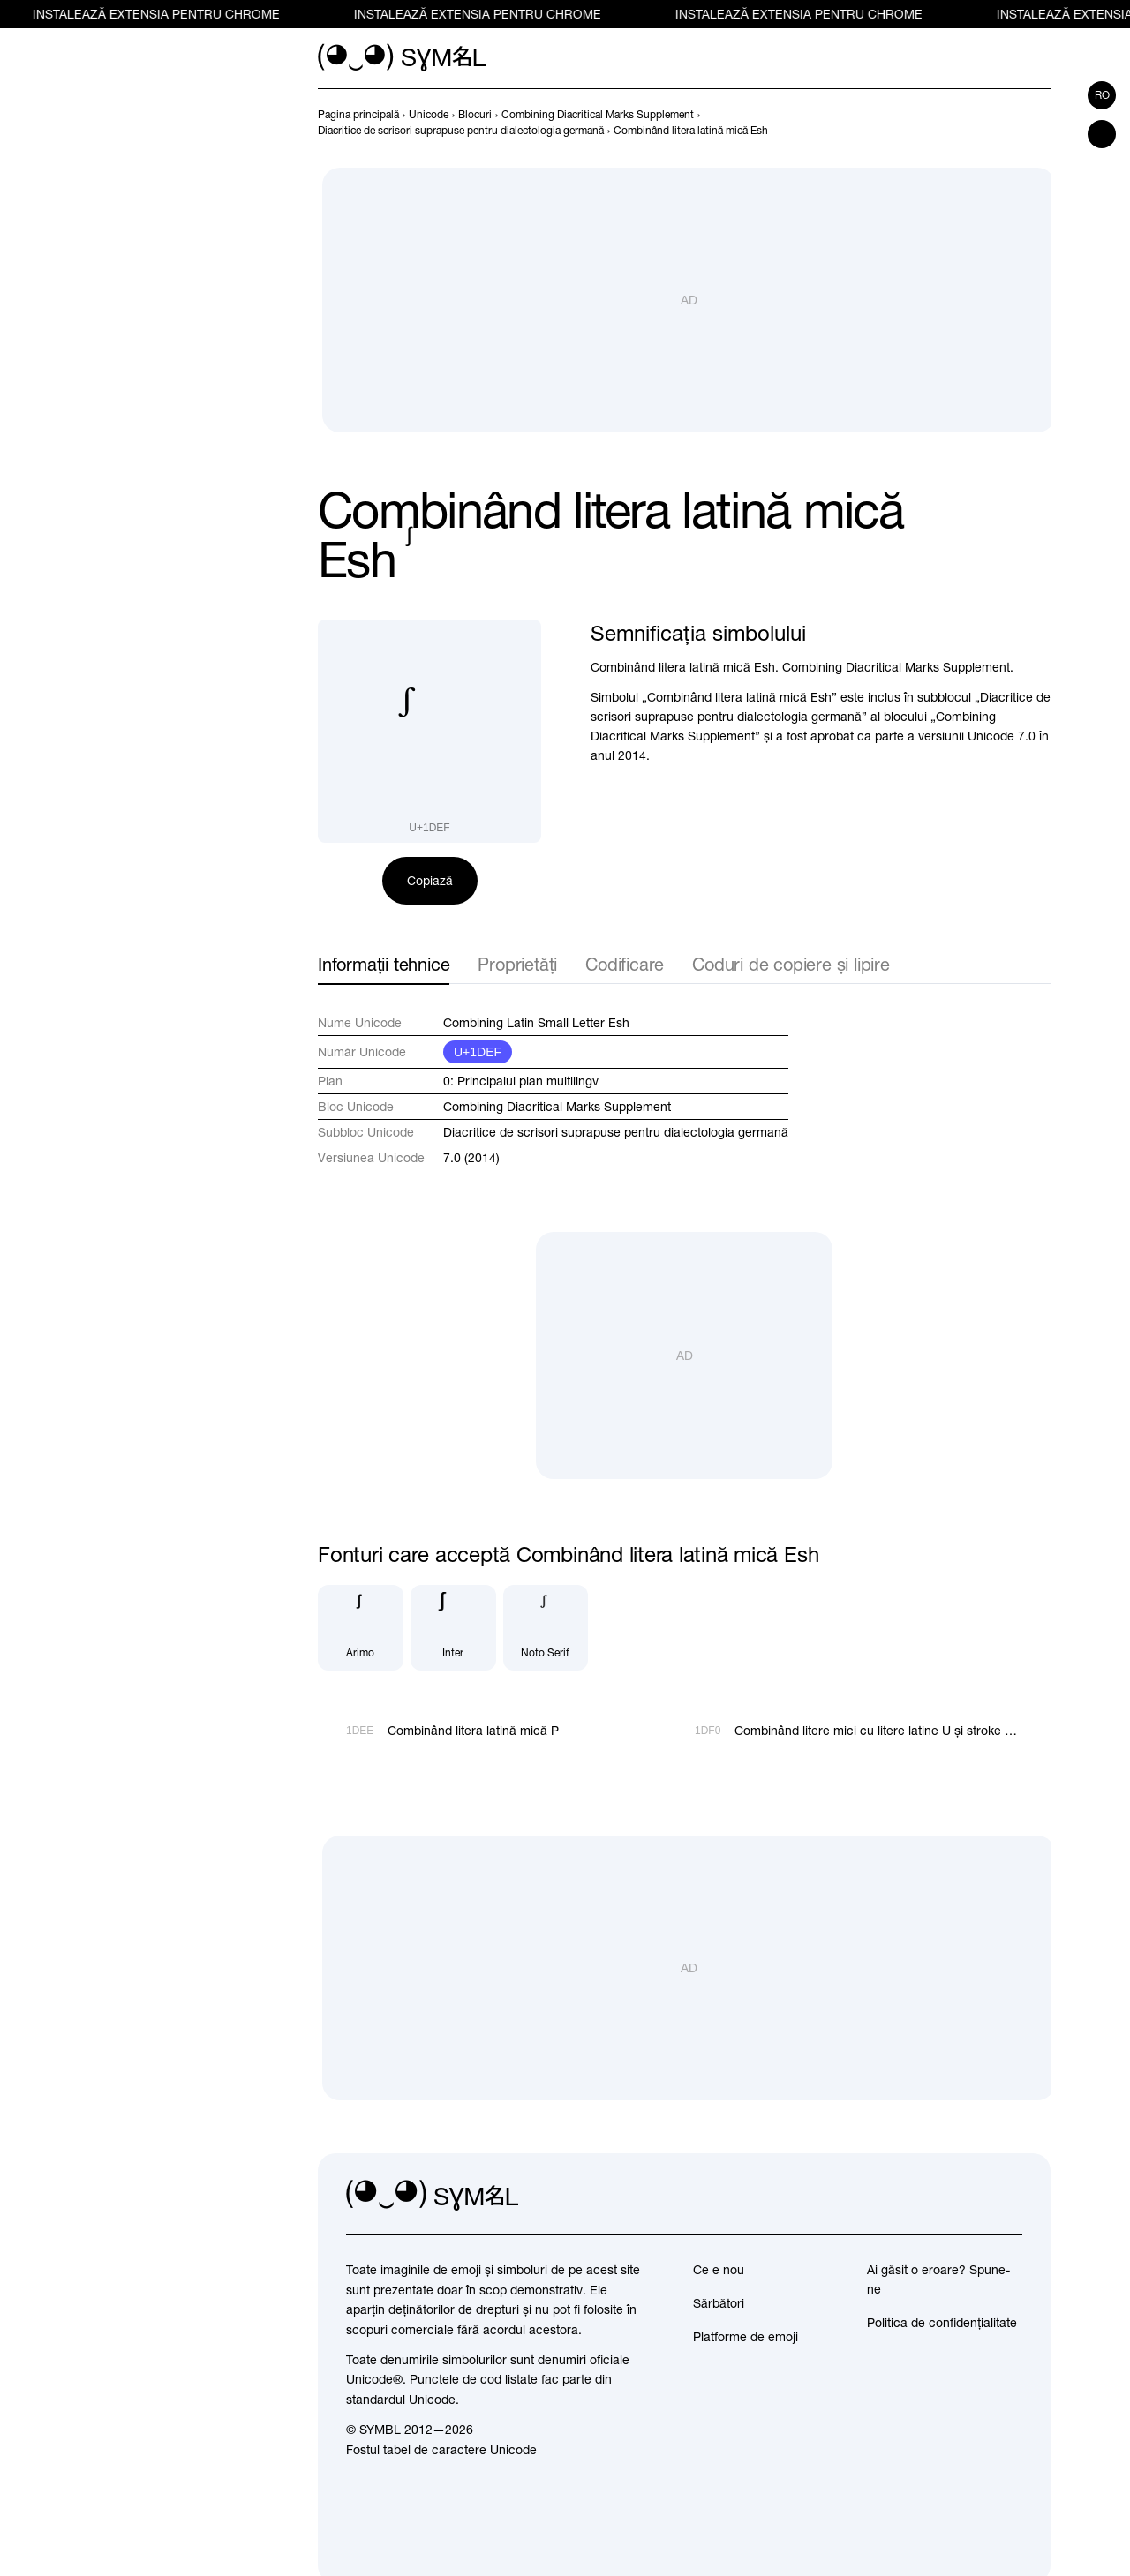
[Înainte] (1040, 122)
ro (1102, 95)
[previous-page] (358, 115)
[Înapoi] (1008, 122)
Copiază (430, 881)
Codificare (624, 964)
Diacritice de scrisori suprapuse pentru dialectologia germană (615, 1132)
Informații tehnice (383, 964)
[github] (969, 2196)
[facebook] (1008, 2196)
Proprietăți (517, 964)
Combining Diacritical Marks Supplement (557, 1107)
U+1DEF (477, 1052)
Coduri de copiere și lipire (791, 964)
